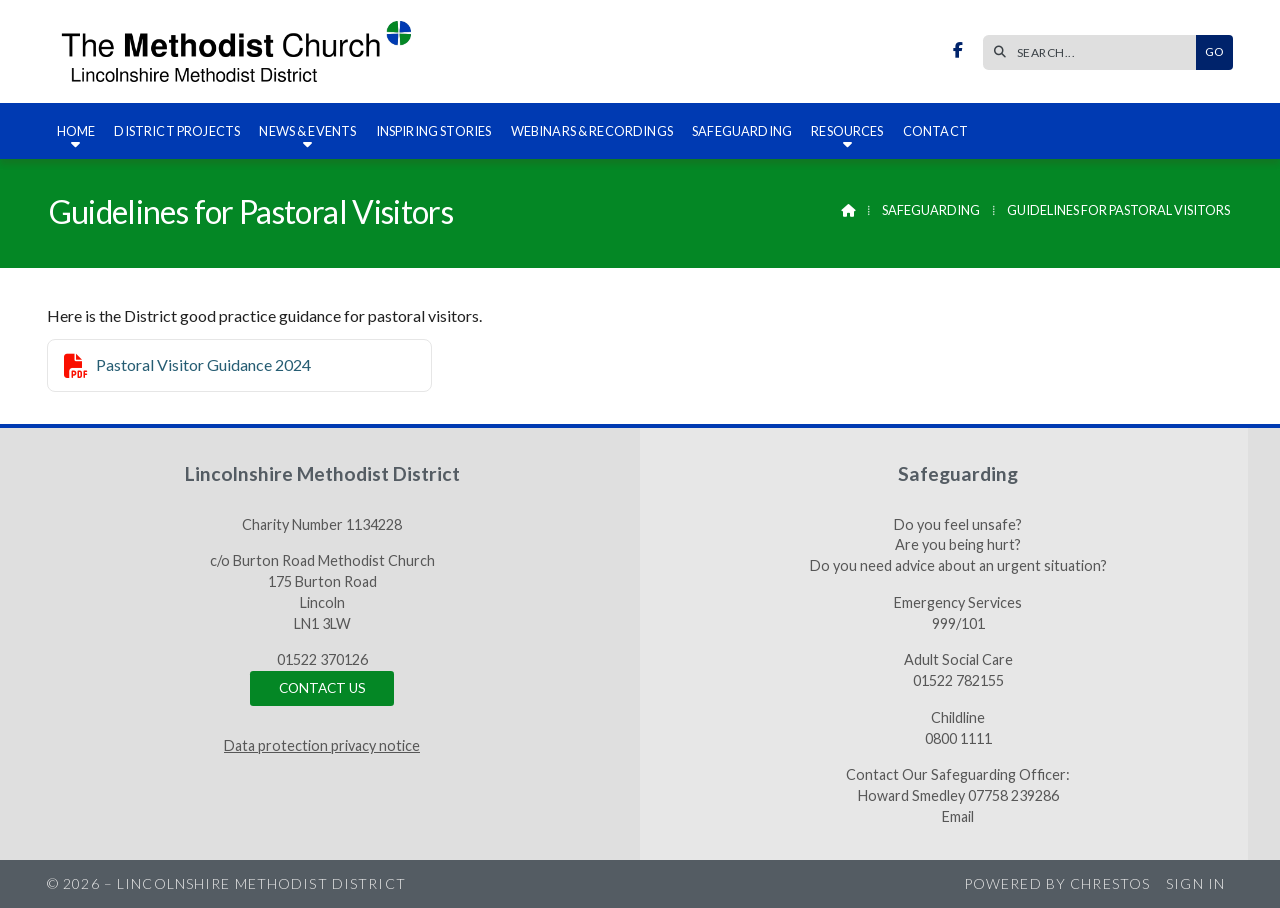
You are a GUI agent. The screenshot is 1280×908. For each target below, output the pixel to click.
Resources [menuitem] (847, 131)
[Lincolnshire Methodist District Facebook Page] (958, 49)
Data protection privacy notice (322, 745)
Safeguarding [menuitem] (742, 131)
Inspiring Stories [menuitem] (434, 131)
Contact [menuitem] (935, 131)
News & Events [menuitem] (307, 131)
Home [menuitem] (76, 131)
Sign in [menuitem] (1195, 883)
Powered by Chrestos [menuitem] (1057, 883)
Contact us (322, 688)
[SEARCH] (1094, 52)
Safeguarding (931, 210)
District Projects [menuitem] (177, 131)
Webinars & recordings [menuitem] (592, 131)
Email (958, 816)
